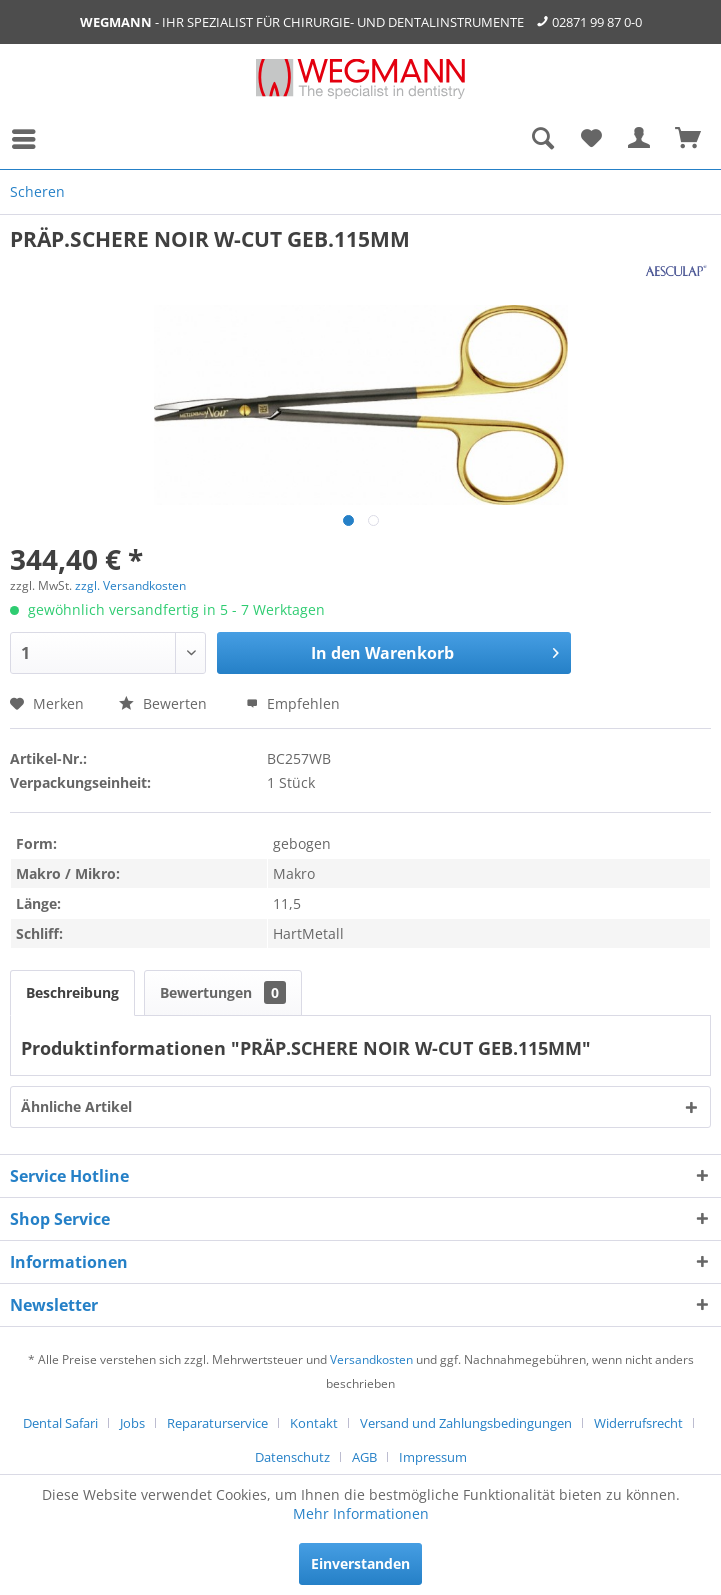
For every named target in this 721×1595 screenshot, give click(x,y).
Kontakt (314, 1423)
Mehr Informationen (361, 1513)
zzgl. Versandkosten (130, 585)
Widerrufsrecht (638, 1423)
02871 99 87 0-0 (597, 22)
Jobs (132, 1423)
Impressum (433, 1457)
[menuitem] (29, 139)
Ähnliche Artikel (76, 1106)
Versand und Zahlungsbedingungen (466, 1423)
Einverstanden (360, 1563)
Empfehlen (293, 703)
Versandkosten (371, 1359)
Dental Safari (60, 1423)
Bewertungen (223, 992)
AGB (364, 1457)
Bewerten (165, 703)
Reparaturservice (217, 1423)
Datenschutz (292, 1457)
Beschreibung (72, 992)
